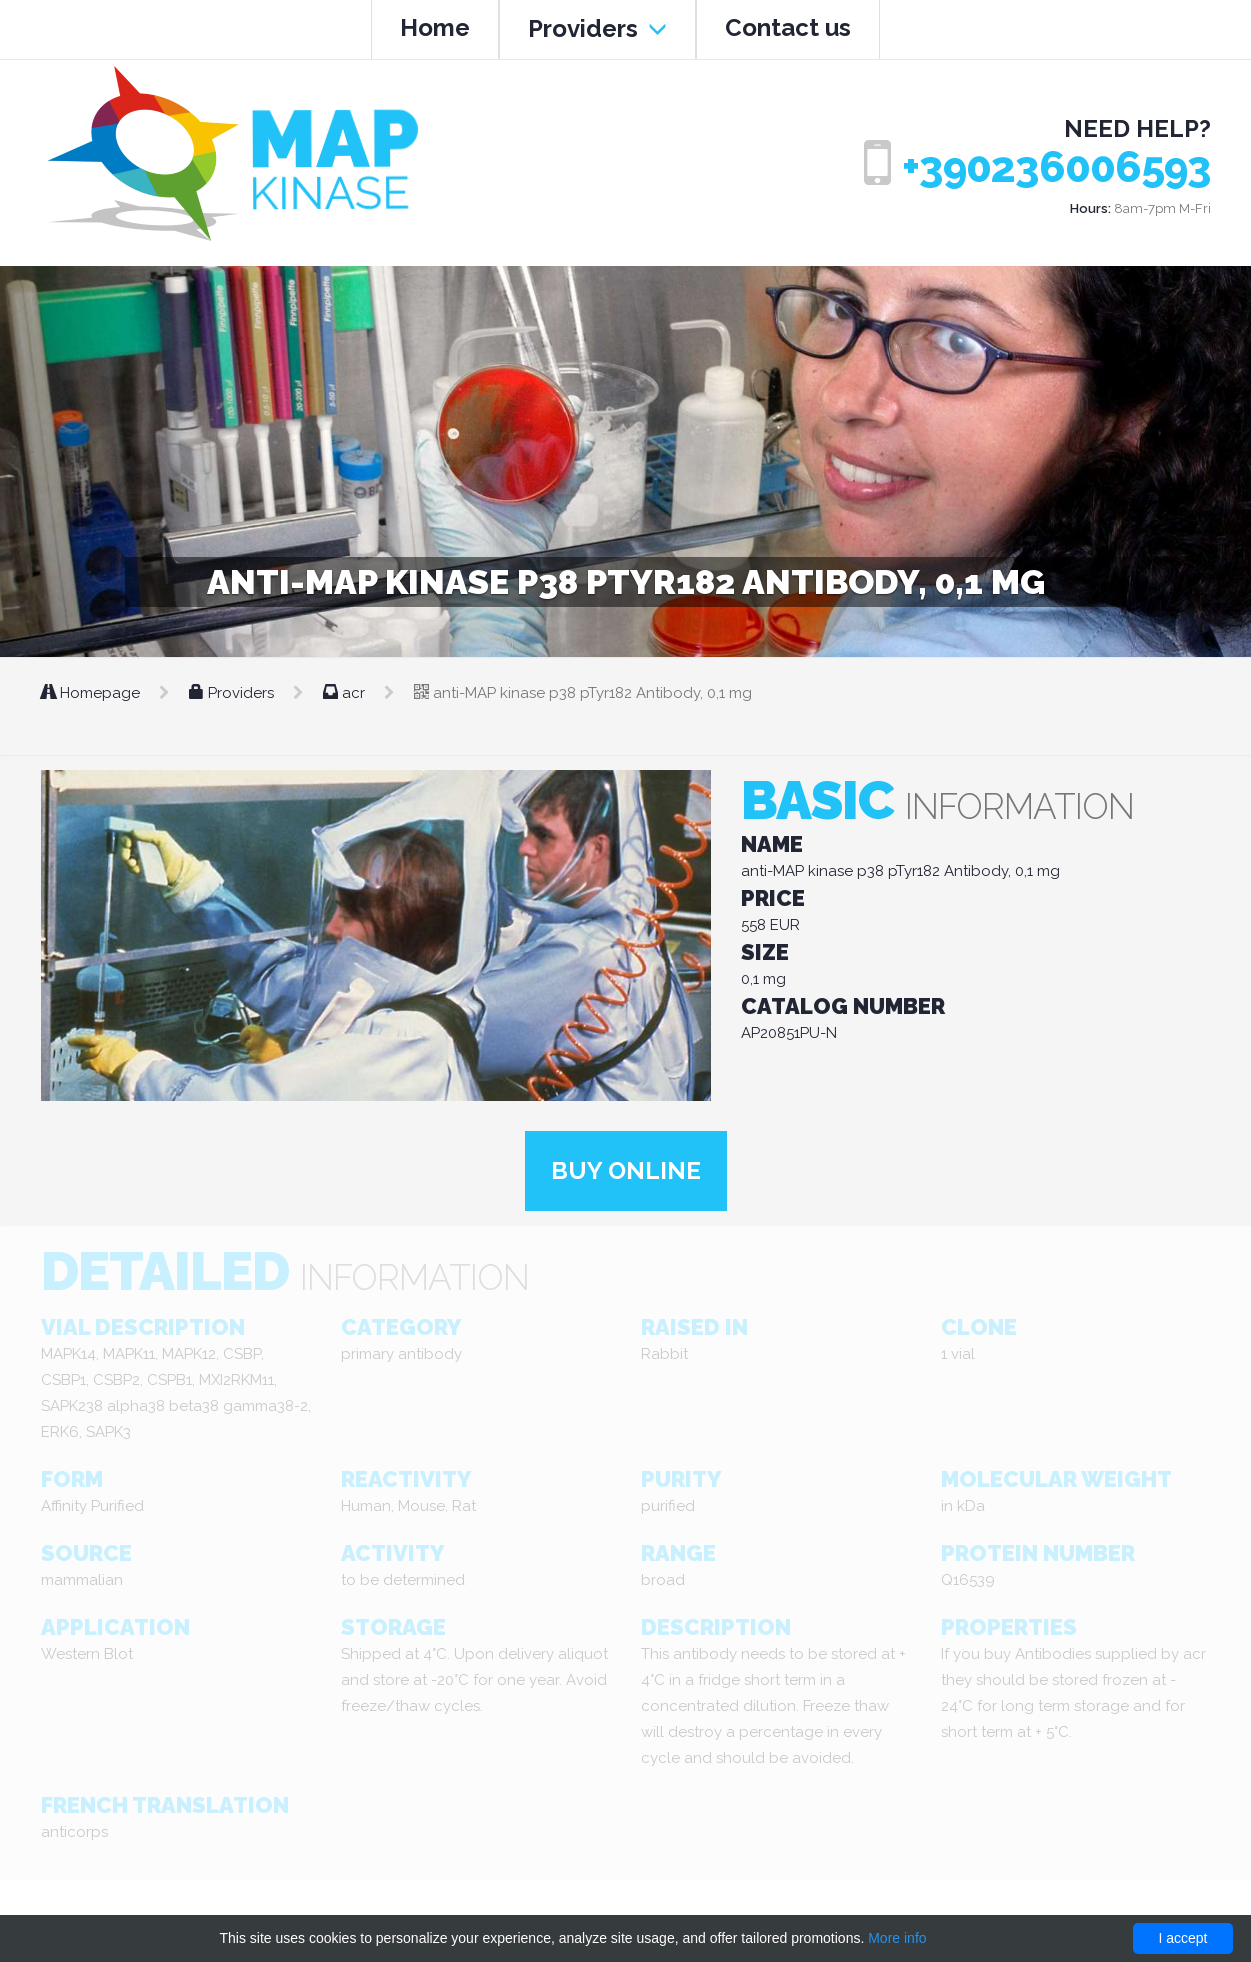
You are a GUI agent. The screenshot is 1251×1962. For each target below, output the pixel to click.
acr (346, 693)
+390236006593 (1056, 167)
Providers (597, 28)
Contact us (788, 27)
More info (897, 1938)
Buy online (626, 1170)
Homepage (92, 693)
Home (435, 27)
